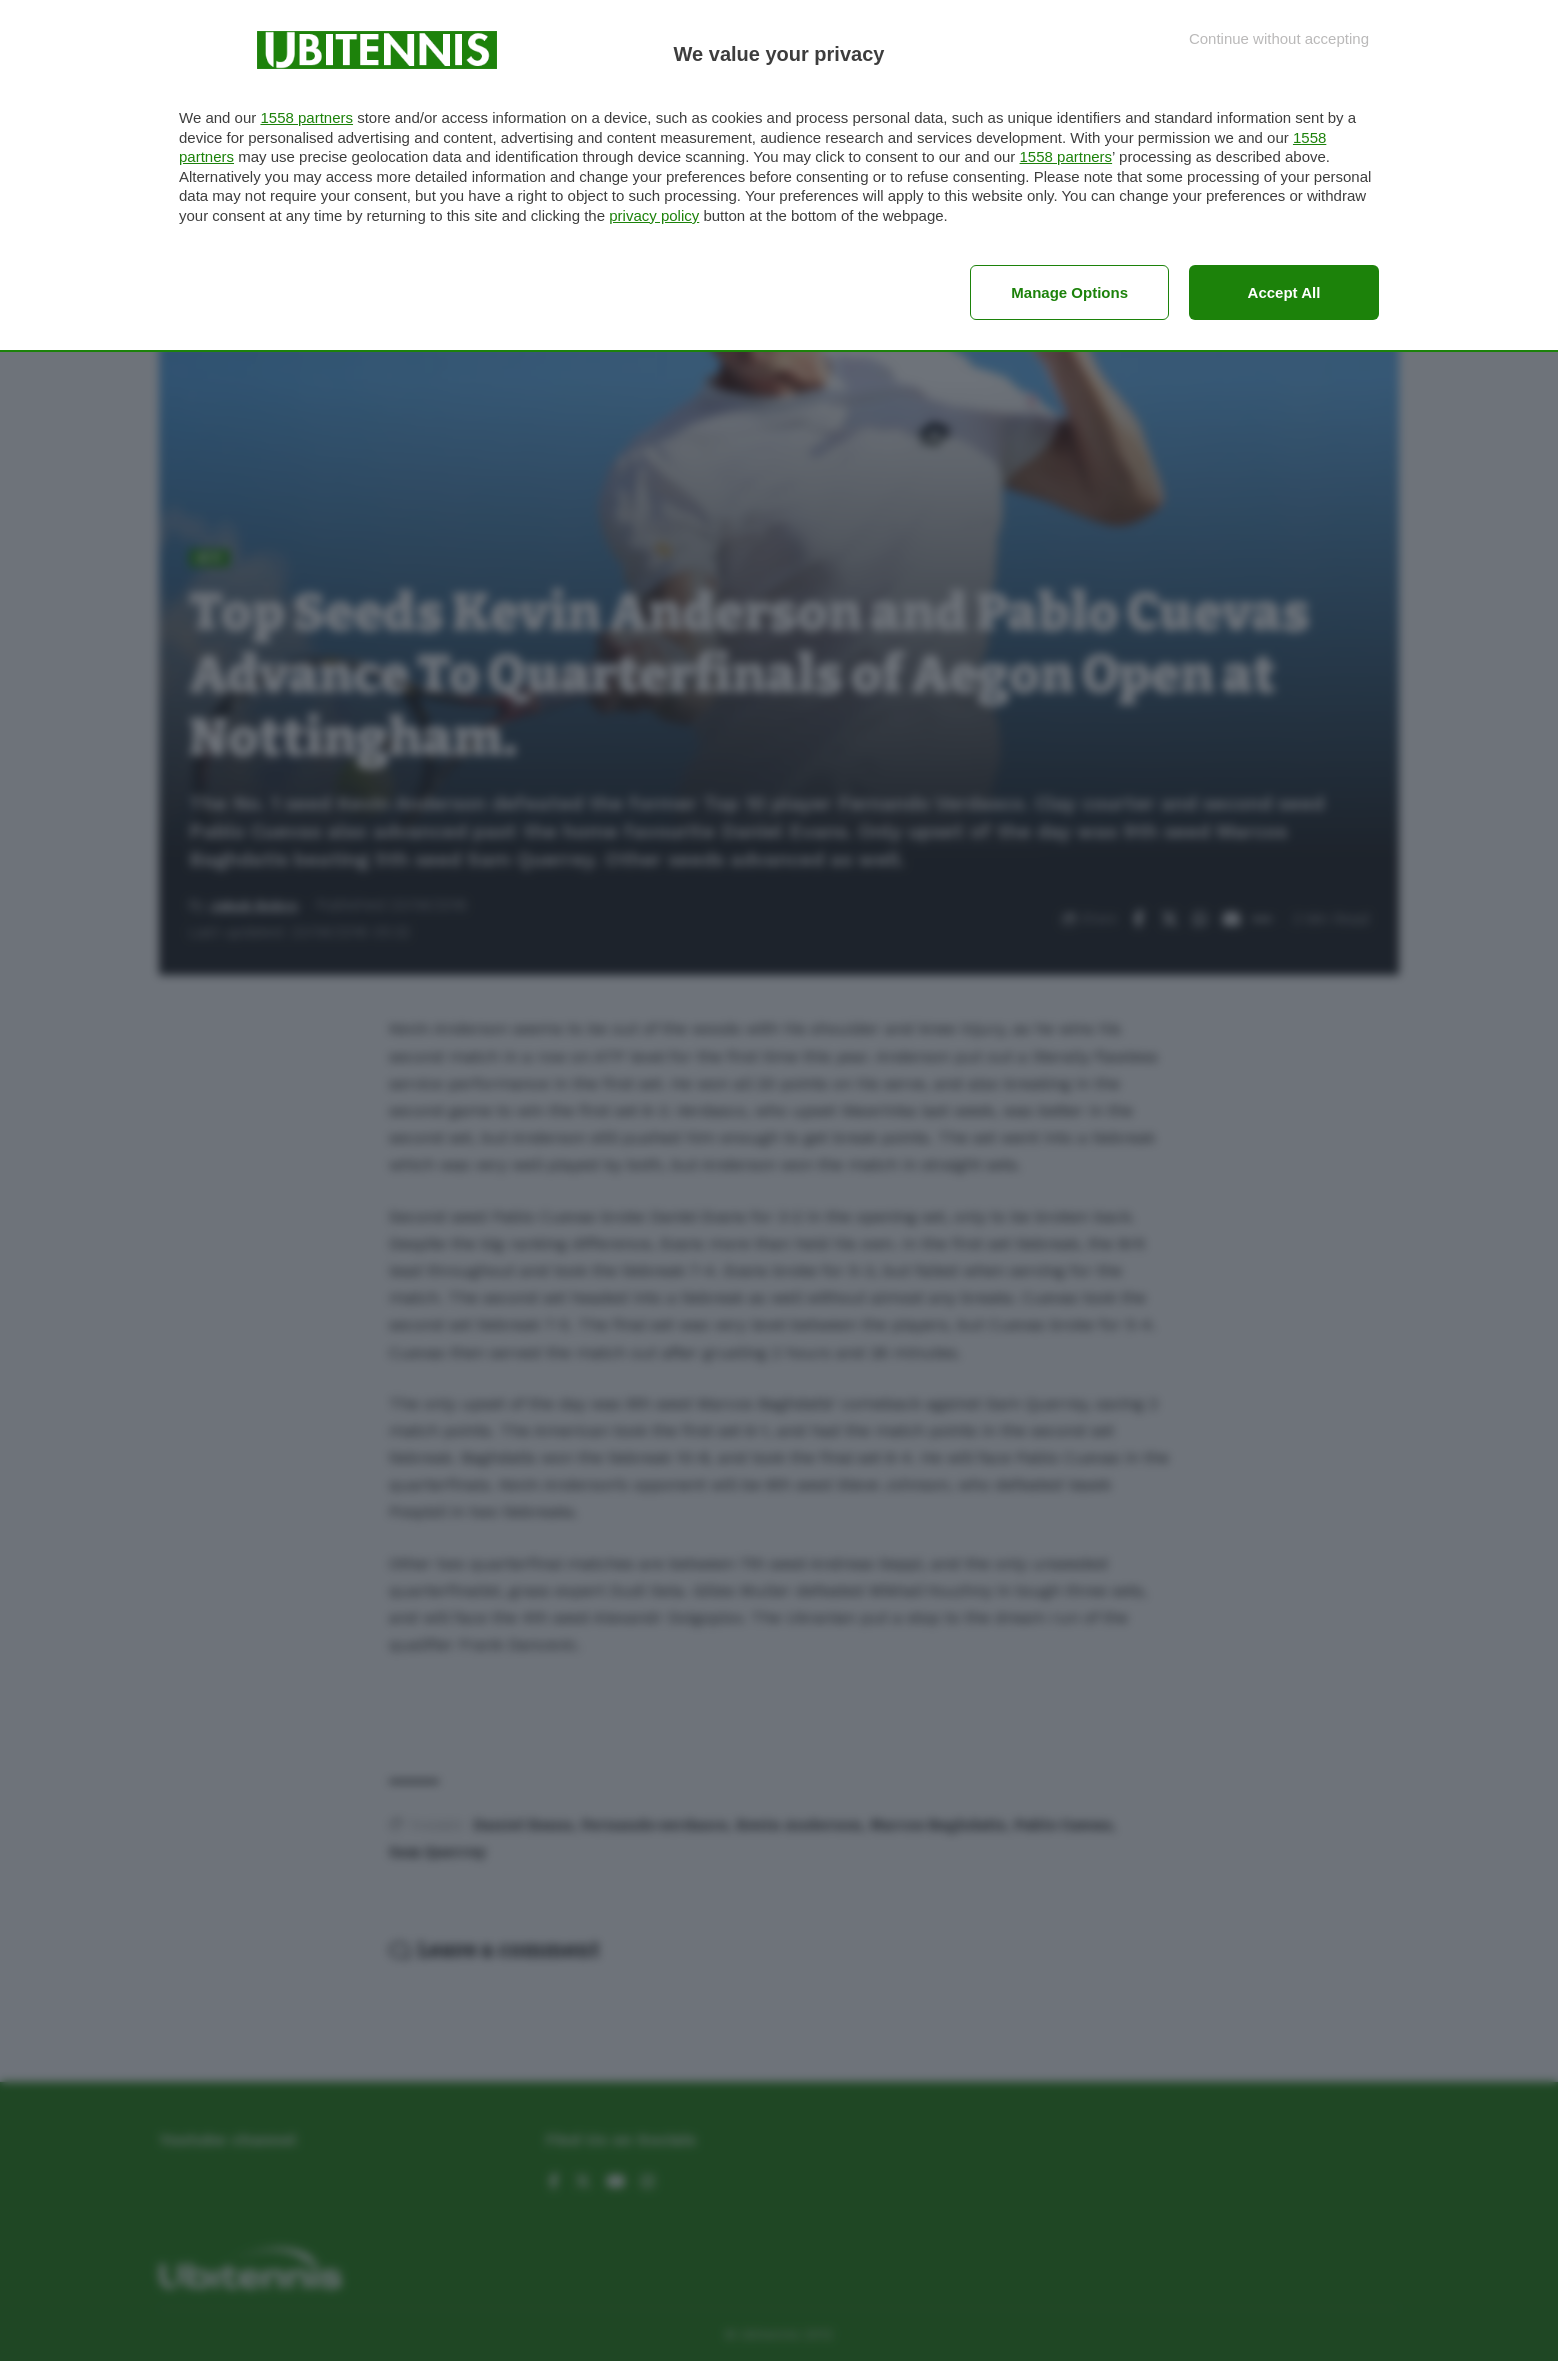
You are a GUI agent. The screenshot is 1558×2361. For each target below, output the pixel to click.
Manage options (1069, 292)
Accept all (1284, 292)
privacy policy (654, 215)
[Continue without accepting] (1279, 38)
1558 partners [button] (306, 117)
